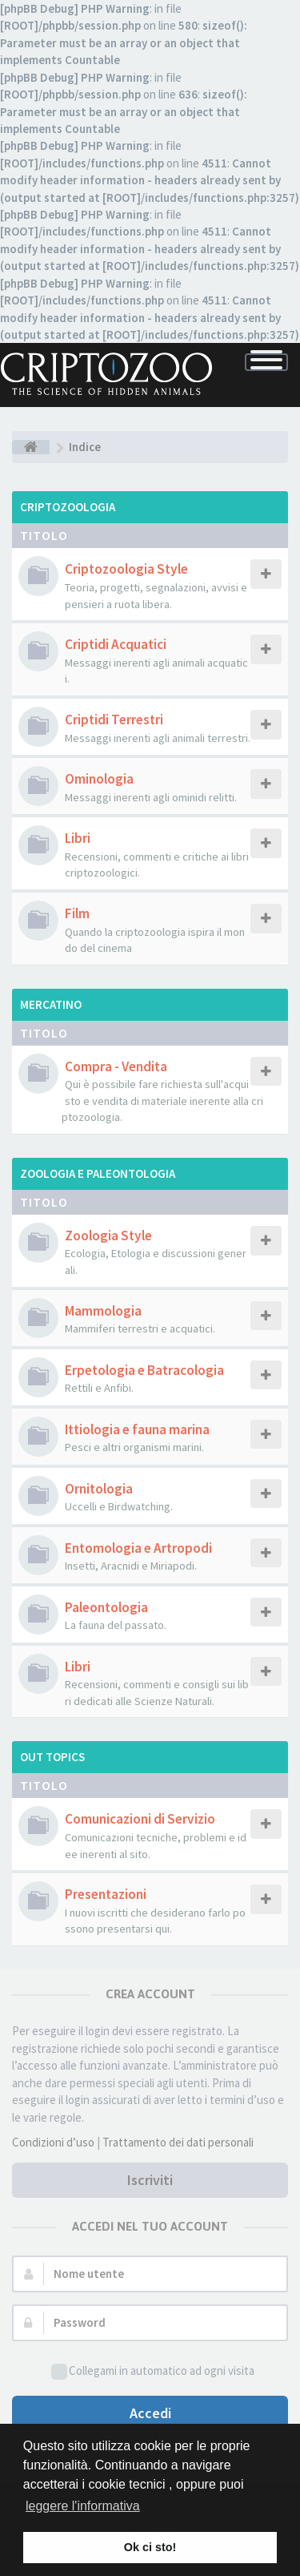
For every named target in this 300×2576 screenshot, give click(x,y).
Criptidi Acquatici (115, 644)
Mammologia (103, 1311)
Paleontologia (106, 1607)
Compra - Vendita (116, 1066)
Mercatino (51, 1004)
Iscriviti (150, 2180)
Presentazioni (105, 1894)
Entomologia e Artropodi (138, 1548)
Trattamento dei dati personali (178, 2142)
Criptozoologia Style (126, 569)
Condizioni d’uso (53, 2142)
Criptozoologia (67, 506)
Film (77, 913)
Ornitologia (99, 1489)
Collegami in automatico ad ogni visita (152, 2371)
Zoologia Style (108, 1235)
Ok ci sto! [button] (150, 2547)
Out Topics (52, 1756)
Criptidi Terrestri (114, 719)
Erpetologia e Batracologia (144, 1370)
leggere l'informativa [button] (83, 2506)
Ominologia (99, 779)
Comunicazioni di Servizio (140, 1819)
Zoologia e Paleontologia (97, 1173)
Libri (77, 838)
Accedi (150, 2413)
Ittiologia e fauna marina (137, 1429)
